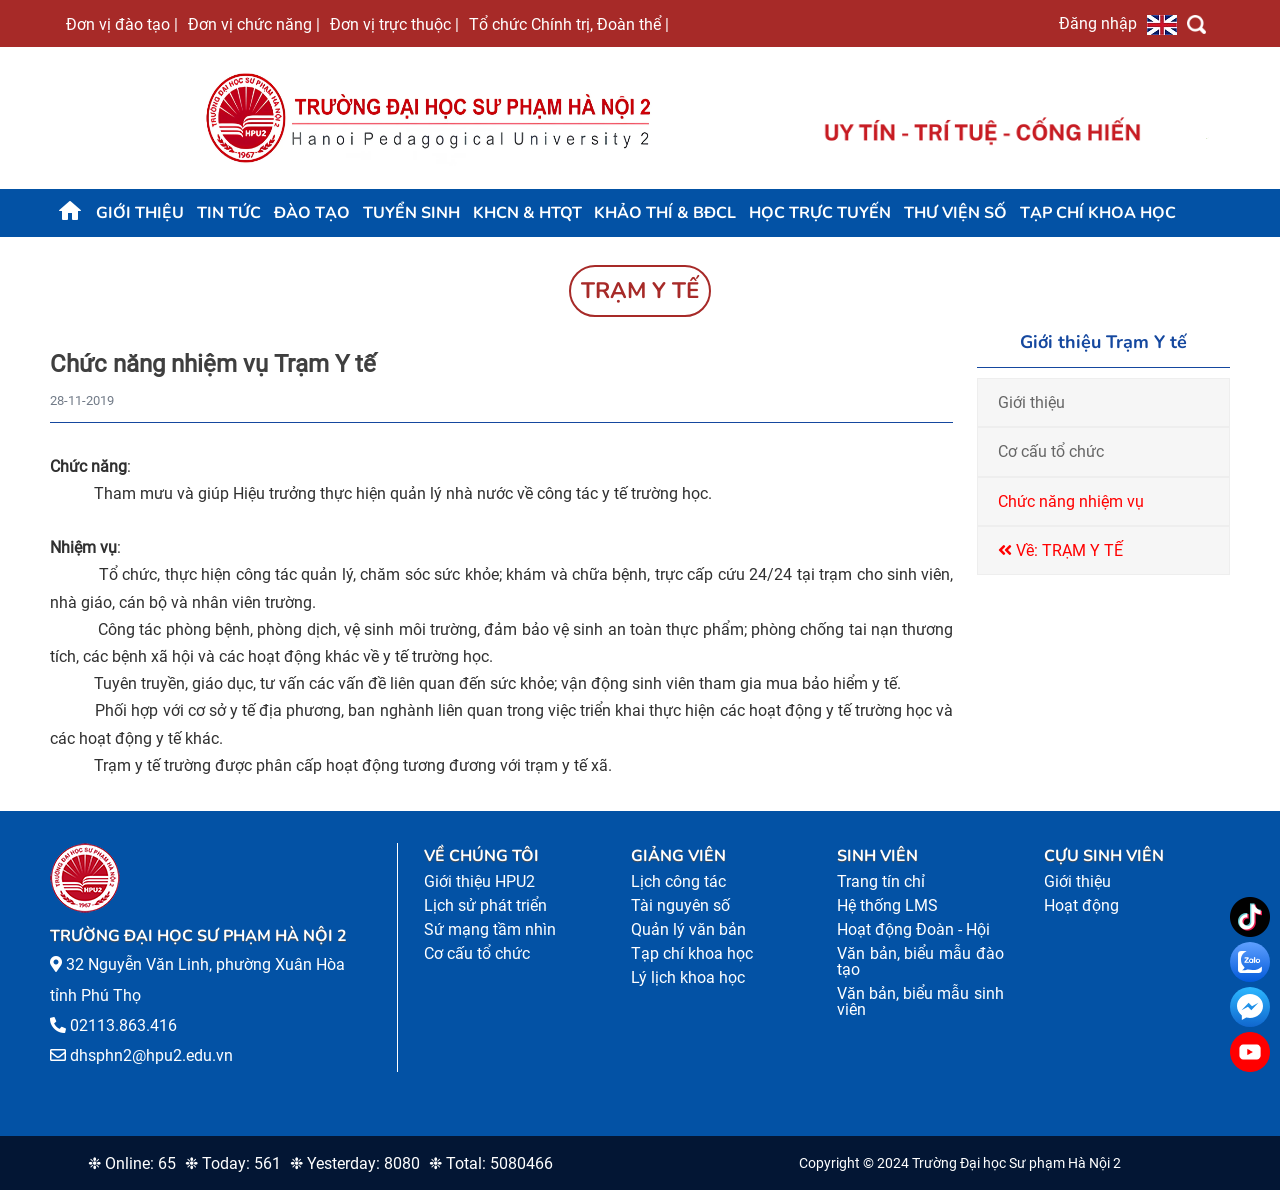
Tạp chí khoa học (1098, 213)
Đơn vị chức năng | (254, 24)
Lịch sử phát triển (485, 905)
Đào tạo (312, 213)
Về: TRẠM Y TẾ (1060, 550)
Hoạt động (1081, 905)
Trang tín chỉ (881, 881)
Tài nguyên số (680, 905)
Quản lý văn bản (688, 929)
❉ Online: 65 (132, 1163)
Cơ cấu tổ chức (1051, 451)
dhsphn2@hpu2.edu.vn (151, 1055)
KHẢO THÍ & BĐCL (665, 213)
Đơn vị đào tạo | (122, 24)
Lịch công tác (678, 881)
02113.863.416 (123, 1025)
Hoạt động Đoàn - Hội (913, 929)
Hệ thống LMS (887, 905)
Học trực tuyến (820, 213)
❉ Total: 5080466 (491, 1163)
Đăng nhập (1098, 23)
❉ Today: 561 (233, 1163)
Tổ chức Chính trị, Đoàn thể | (569, 24)
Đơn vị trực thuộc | (394, 24)
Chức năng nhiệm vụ (1071, 501)
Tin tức (229, 213)
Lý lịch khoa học (688, 977)
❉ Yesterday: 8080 (355, 1163)
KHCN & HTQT (527, 213)
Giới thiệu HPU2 (479, 881)
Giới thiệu (140, 213)
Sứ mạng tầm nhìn (490, 929)
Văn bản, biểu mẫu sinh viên (920, 1001)
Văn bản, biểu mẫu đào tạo (920, 961)
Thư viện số (955, 213)
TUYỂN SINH (411, 213)
